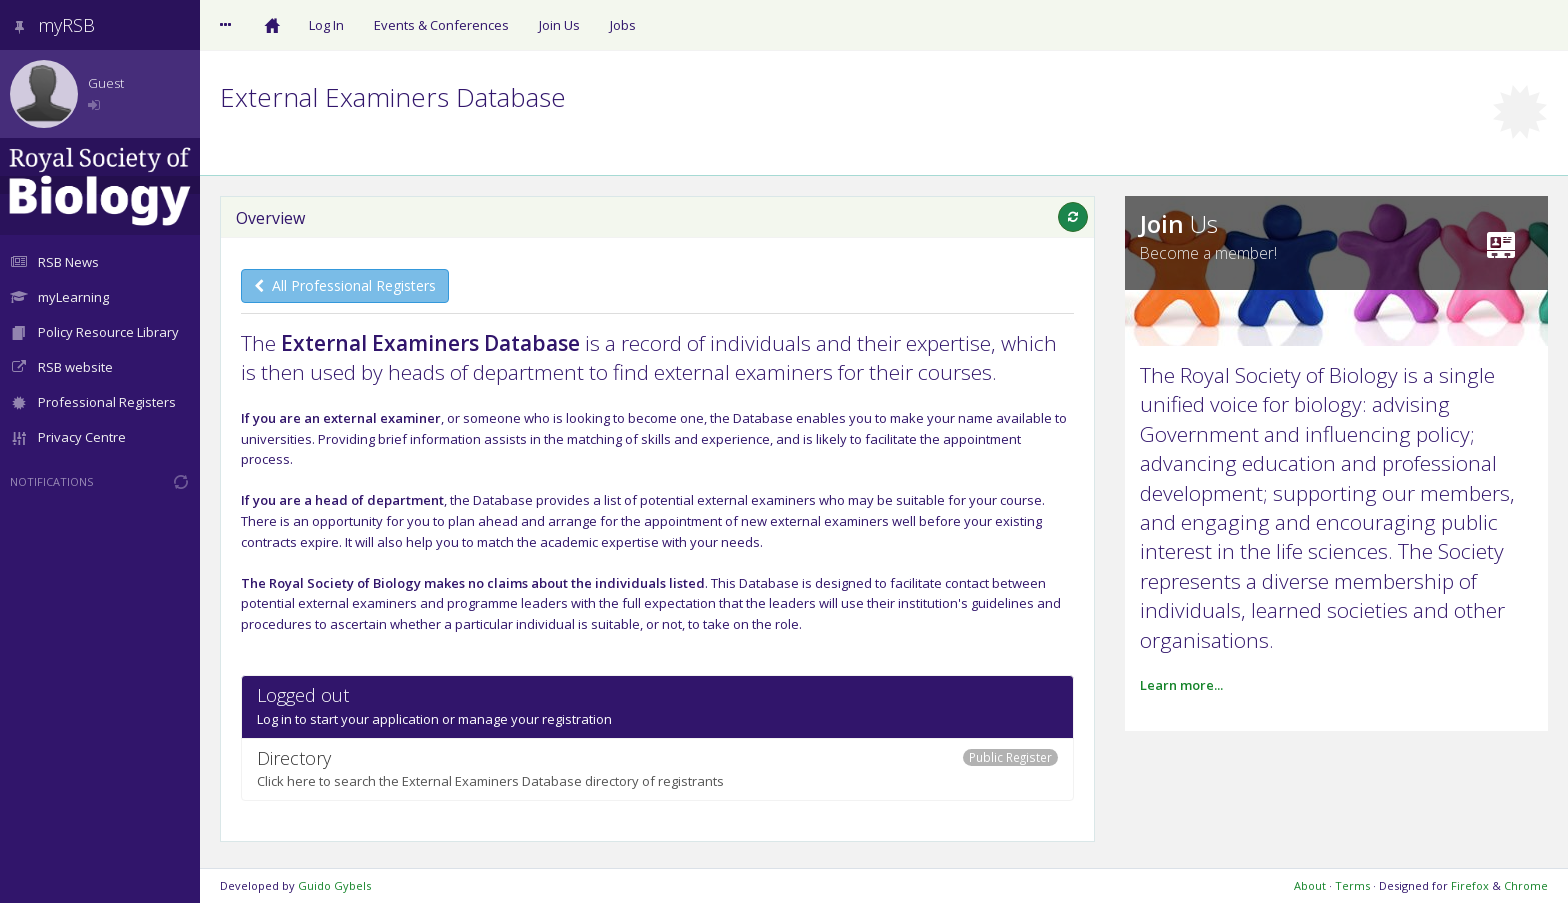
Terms (1352, 885)
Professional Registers (93, 402)
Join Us (559, 25)
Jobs (623, 25)
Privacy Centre (68, 437)
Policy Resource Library (94, 332)
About (1310, 885)
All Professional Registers (345, 285)
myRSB (52, 25)
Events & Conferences (441, 25)
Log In (326, 25)
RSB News (54, 262)
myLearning (59, 297)
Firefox (1470, 885)
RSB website (61, 367)
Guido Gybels (334, 885)
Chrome (1526, 885)
